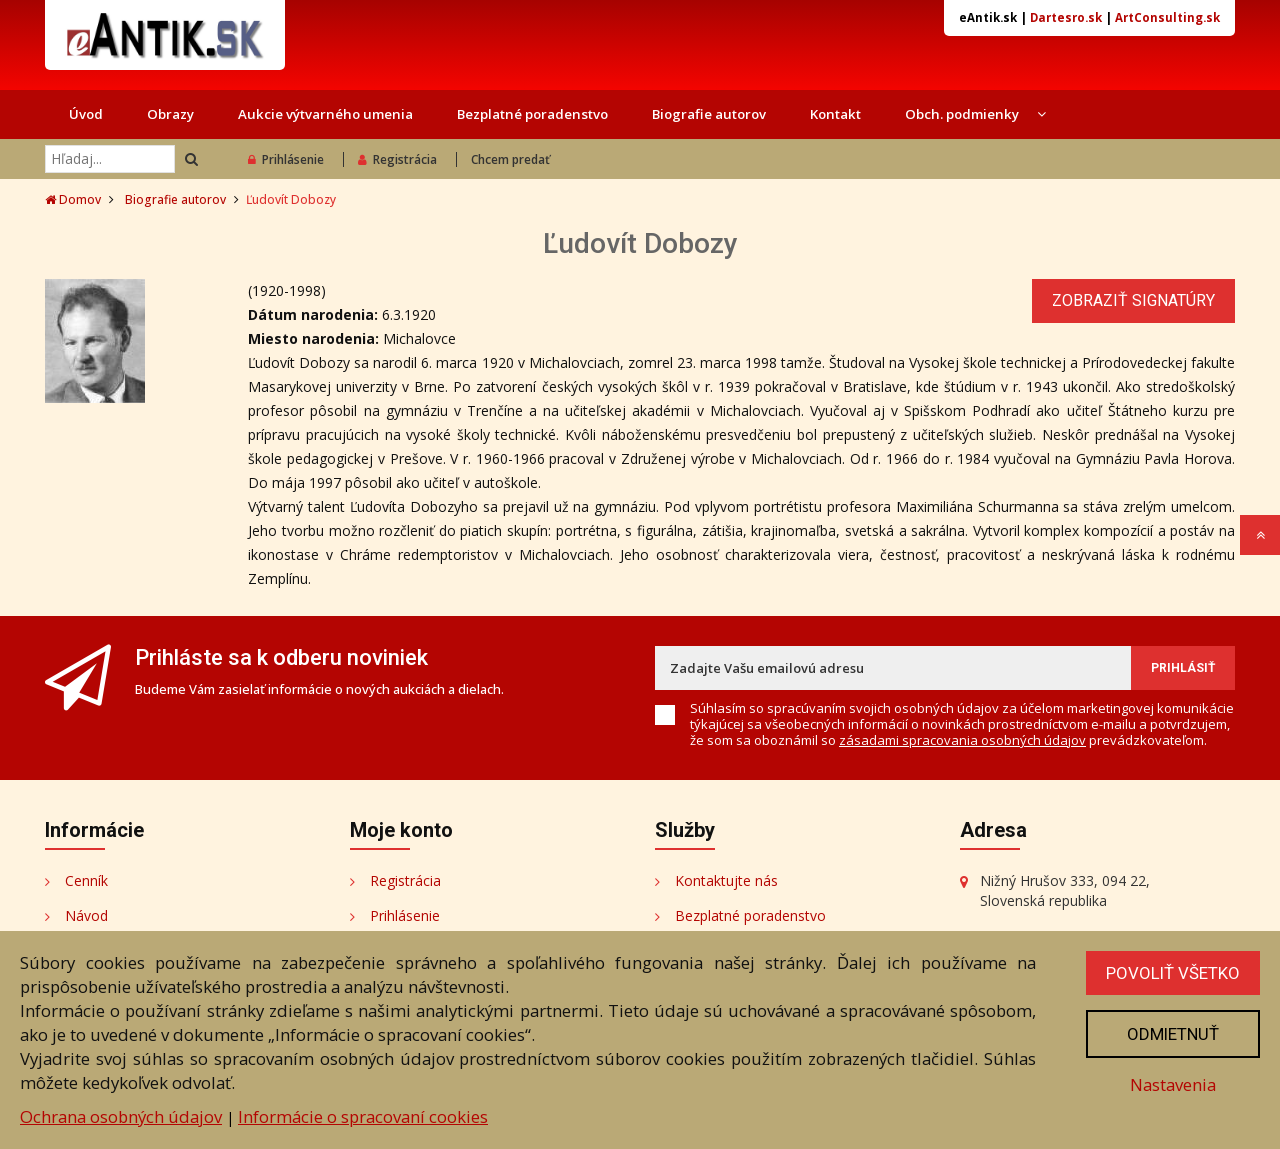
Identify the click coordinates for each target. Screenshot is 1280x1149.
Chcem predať (510, 159)
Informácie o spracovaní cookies (363, 1116)
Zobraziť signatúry (1133, 300)
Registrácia (397, 159)
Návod (86, 915)
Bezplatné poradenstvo (532, 114)
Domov (73, 199)
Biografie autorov (709, 114)
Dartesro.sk (1066, 17)
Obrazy (170, 114)
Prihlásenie (286, 159)
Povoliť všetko (1173, 973)
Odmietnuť (1173, 1034)
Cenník (86, 880)
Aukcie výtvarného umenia (325, 114)
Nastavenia (1173, 1084)
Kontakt (835, 114)
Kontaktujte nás (726, 880)
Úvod (86, 114)
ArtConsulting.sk (1167, 17)
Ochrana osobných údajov (121, 1116)
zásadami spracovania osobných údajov (962, 740)
